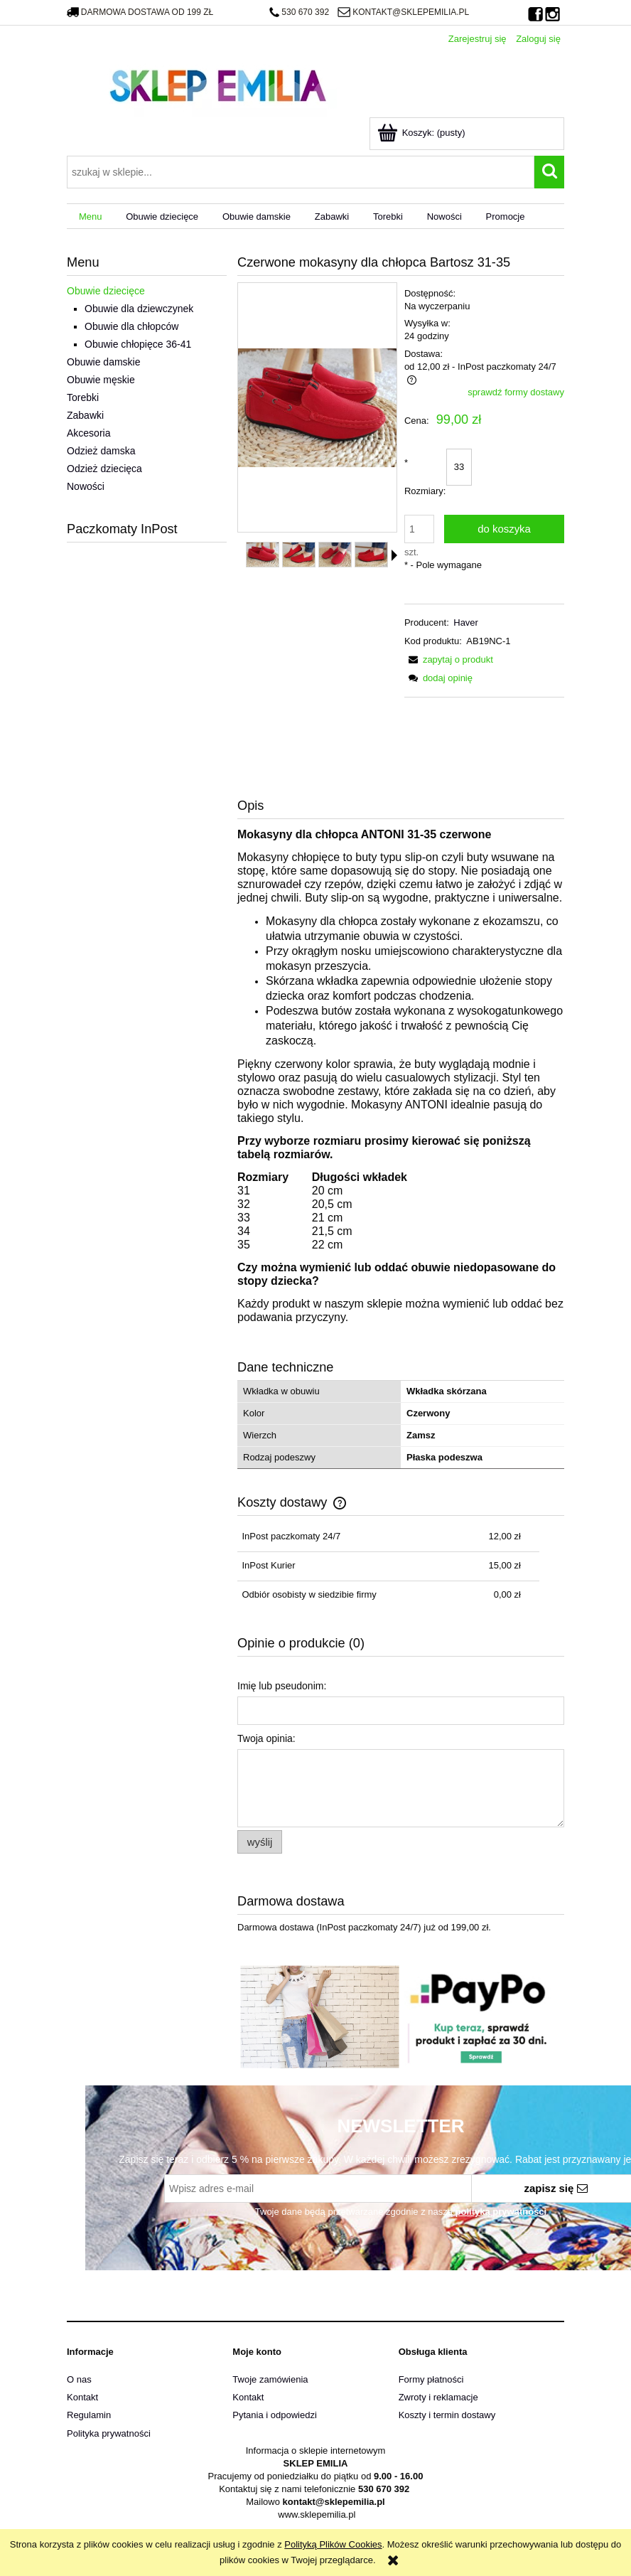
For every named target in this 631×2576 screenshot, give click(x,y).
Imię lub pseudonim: (281, 1685)
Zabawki (85, 415)
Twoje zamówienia (270, 2379)
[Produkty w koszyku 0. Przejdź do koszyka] (422, 132)
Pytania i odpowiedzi (274, 2415)
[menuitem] (90, 216)
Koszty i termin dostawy (447, 2415)
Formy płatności (431, 2379)
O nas (79, 2379)
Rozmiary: (425, 476)
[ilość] (419, 529)
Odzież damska (101, 450)
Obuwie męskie (101, 379)
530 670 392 (299, 12)
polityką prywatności (501, 2211)
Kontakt (82, 2397)
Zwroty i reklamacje (438, 2397)
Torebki (83, 397)
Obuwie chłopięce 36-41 (138, 344)
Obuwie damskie (104, 362)
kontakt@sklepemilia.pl (403, 12)
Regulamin (89, 2415)
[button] (394, 555)
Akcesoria (88, 433)
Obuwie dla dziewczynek (139, 308)
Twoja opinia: (266, 1738)
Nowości (85, 486)
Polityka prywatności (109, 2433)
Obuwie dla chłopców (131, 326)
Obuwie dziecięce (106, 290)
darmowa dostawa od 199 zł (140, 12)
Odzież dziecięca (104, 468)
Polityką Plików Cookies (333, 2544)
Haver (465, 622)
